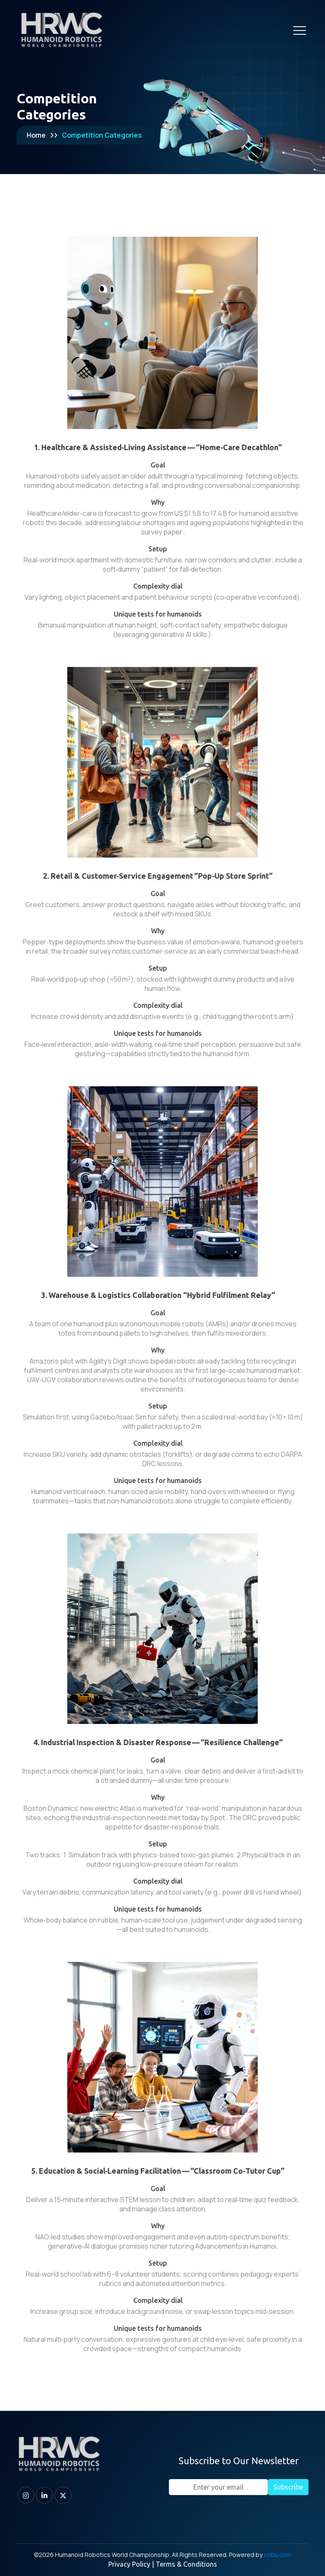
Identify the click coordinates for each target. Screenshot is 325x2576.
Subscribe (288, 2487)
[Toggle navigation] (299, 30)
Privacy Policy (129, 2564)
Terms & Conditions (186, 2564)
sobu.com (278, 2555)
